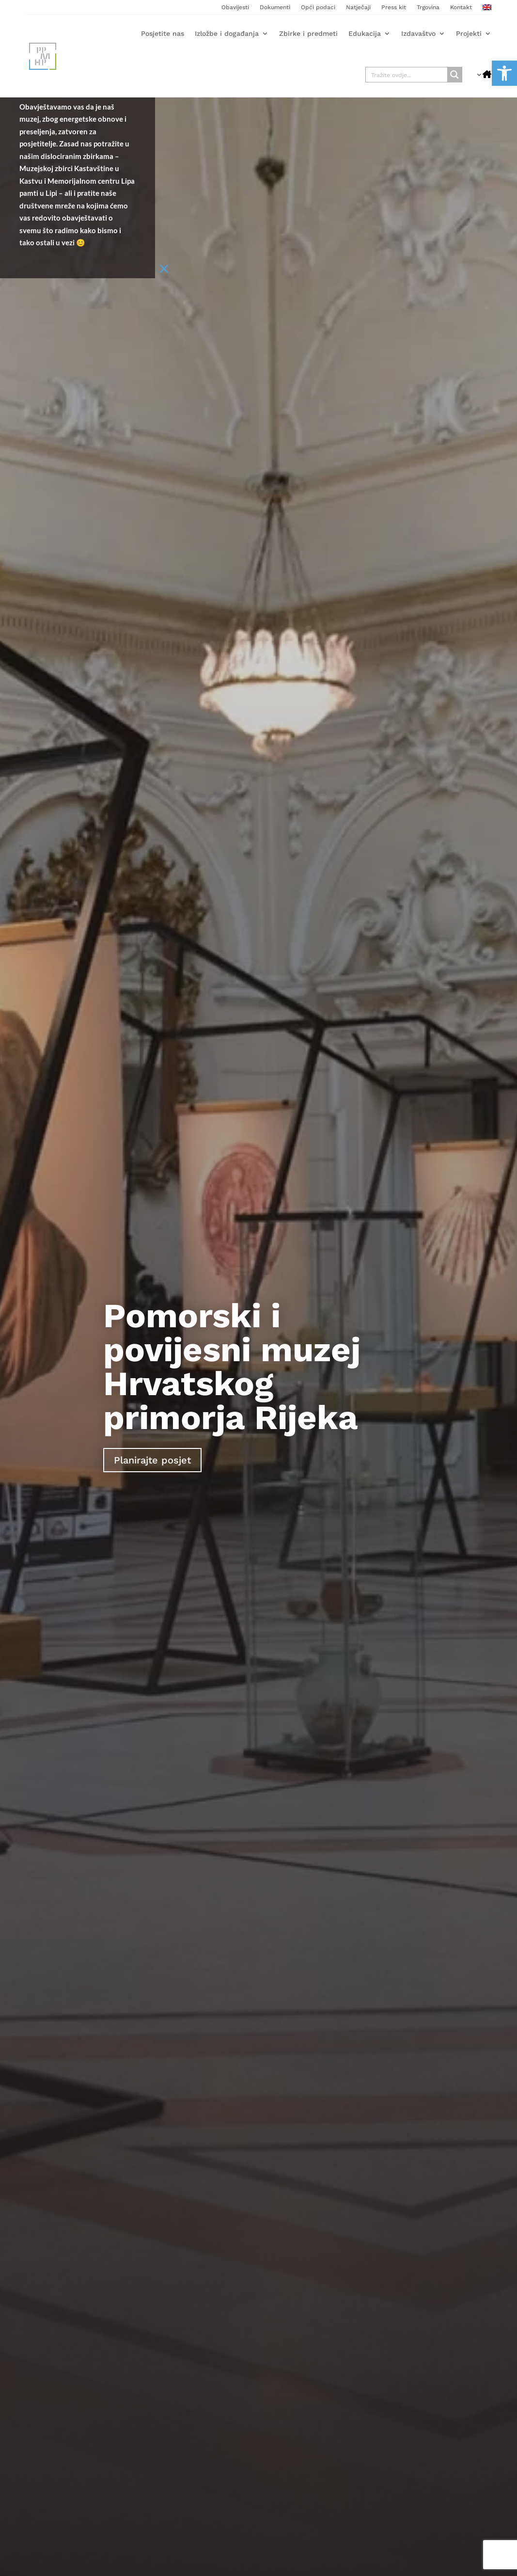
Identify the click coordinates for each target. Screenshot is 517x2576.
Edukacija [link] (364, 33)
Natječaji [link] (358, 7)
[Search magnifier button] (454, 74)
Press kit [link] (393, 7)
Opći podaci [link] (318, 7)
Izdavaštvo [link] (418, 33)
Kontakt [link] (461, 7)
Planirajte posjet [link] (152, 1460)
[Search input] (407, 74)
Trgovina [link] (428, 7)
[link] (504, 73)
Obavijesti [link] (235, 7)
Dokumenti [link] (275, 7)
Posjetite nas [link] (162, 33)
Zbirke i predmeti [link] (308, 33)
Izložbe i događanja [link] (227, 33)
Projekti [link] (469, 33)
